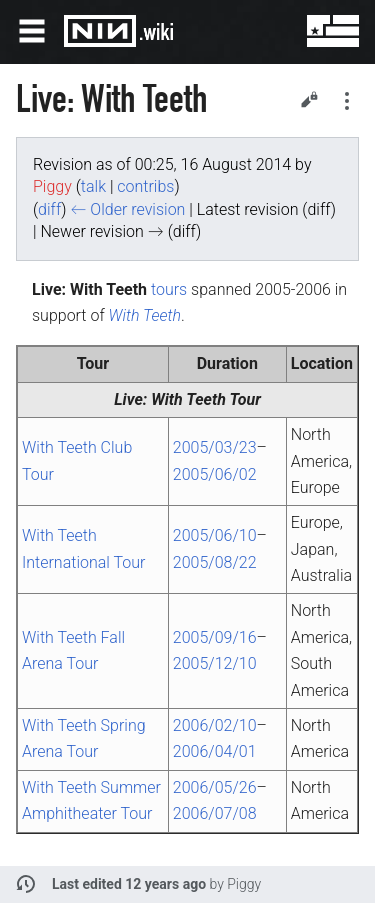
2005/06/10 (215, 535)
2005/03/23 (215, 447)
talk (93, 186)
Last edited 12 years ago (129, 884)
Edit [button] (309, 99)
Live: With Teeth (170, 399)
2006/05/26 (215, 787)
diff (49, 209)
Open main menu (32, 31)
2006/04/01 (215, 751)
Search (271, 31)
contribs (145, 186)
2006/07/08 (215, 813)
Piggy (244, 884)
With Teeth (145, 315)
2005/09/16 (215, 637)
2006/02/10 (215, 725)
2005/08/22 (215, 562)
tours (169, 289)
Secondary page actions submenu (347, 101)
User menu (319, 31)
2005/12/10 (215, 663)
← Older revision (127, 209)
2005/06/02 (215, 474)
